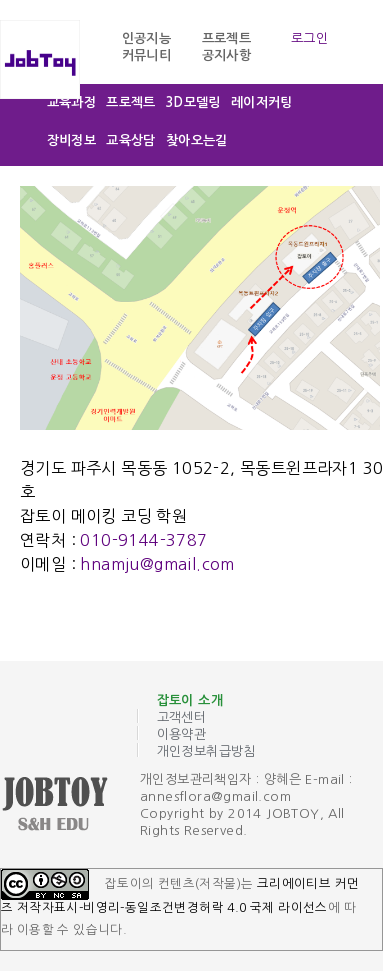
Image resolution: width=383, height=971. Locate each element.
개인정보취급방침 (206, 751)
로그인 (309, 38)
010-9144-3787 (143, 540)
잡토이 (70, 806)
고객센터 (182, 717)
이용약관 (182, 734)
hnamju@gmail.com (157, 564)
